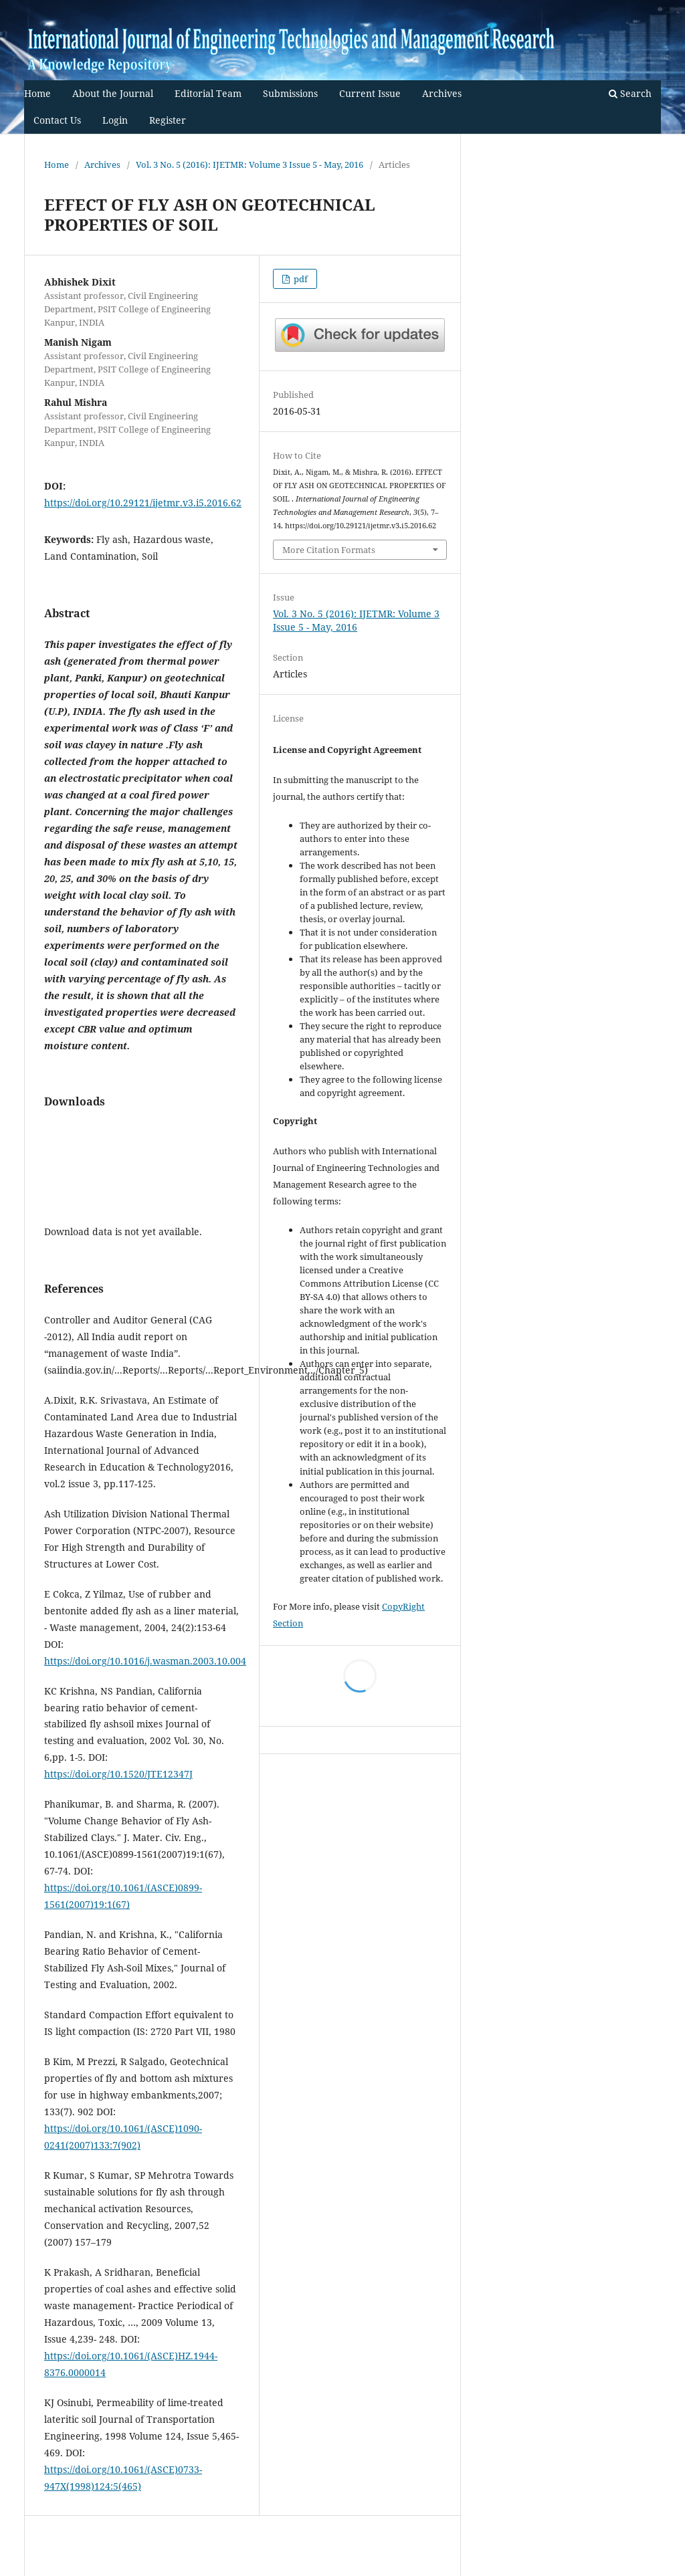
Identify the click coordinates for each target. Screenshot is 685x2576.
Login (115, 120)
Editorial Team (208, 93)
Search (630, 93)
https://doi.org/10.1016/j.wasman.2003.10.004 (145, 1660)
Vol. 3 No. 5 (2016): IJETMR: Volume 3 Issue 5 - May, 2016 (249, 164)
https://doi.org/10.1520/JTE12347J (118, 1773)
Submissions (290, 93)
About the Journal (112, 93)
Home (37, 93)
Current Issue (370, 93)
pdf (300, 279)
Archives (442, 93)
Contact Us (57, 120)
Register (167, 120)
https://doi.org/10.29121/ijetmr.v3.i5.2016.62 (142, 502)
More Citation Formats (328, 550)
